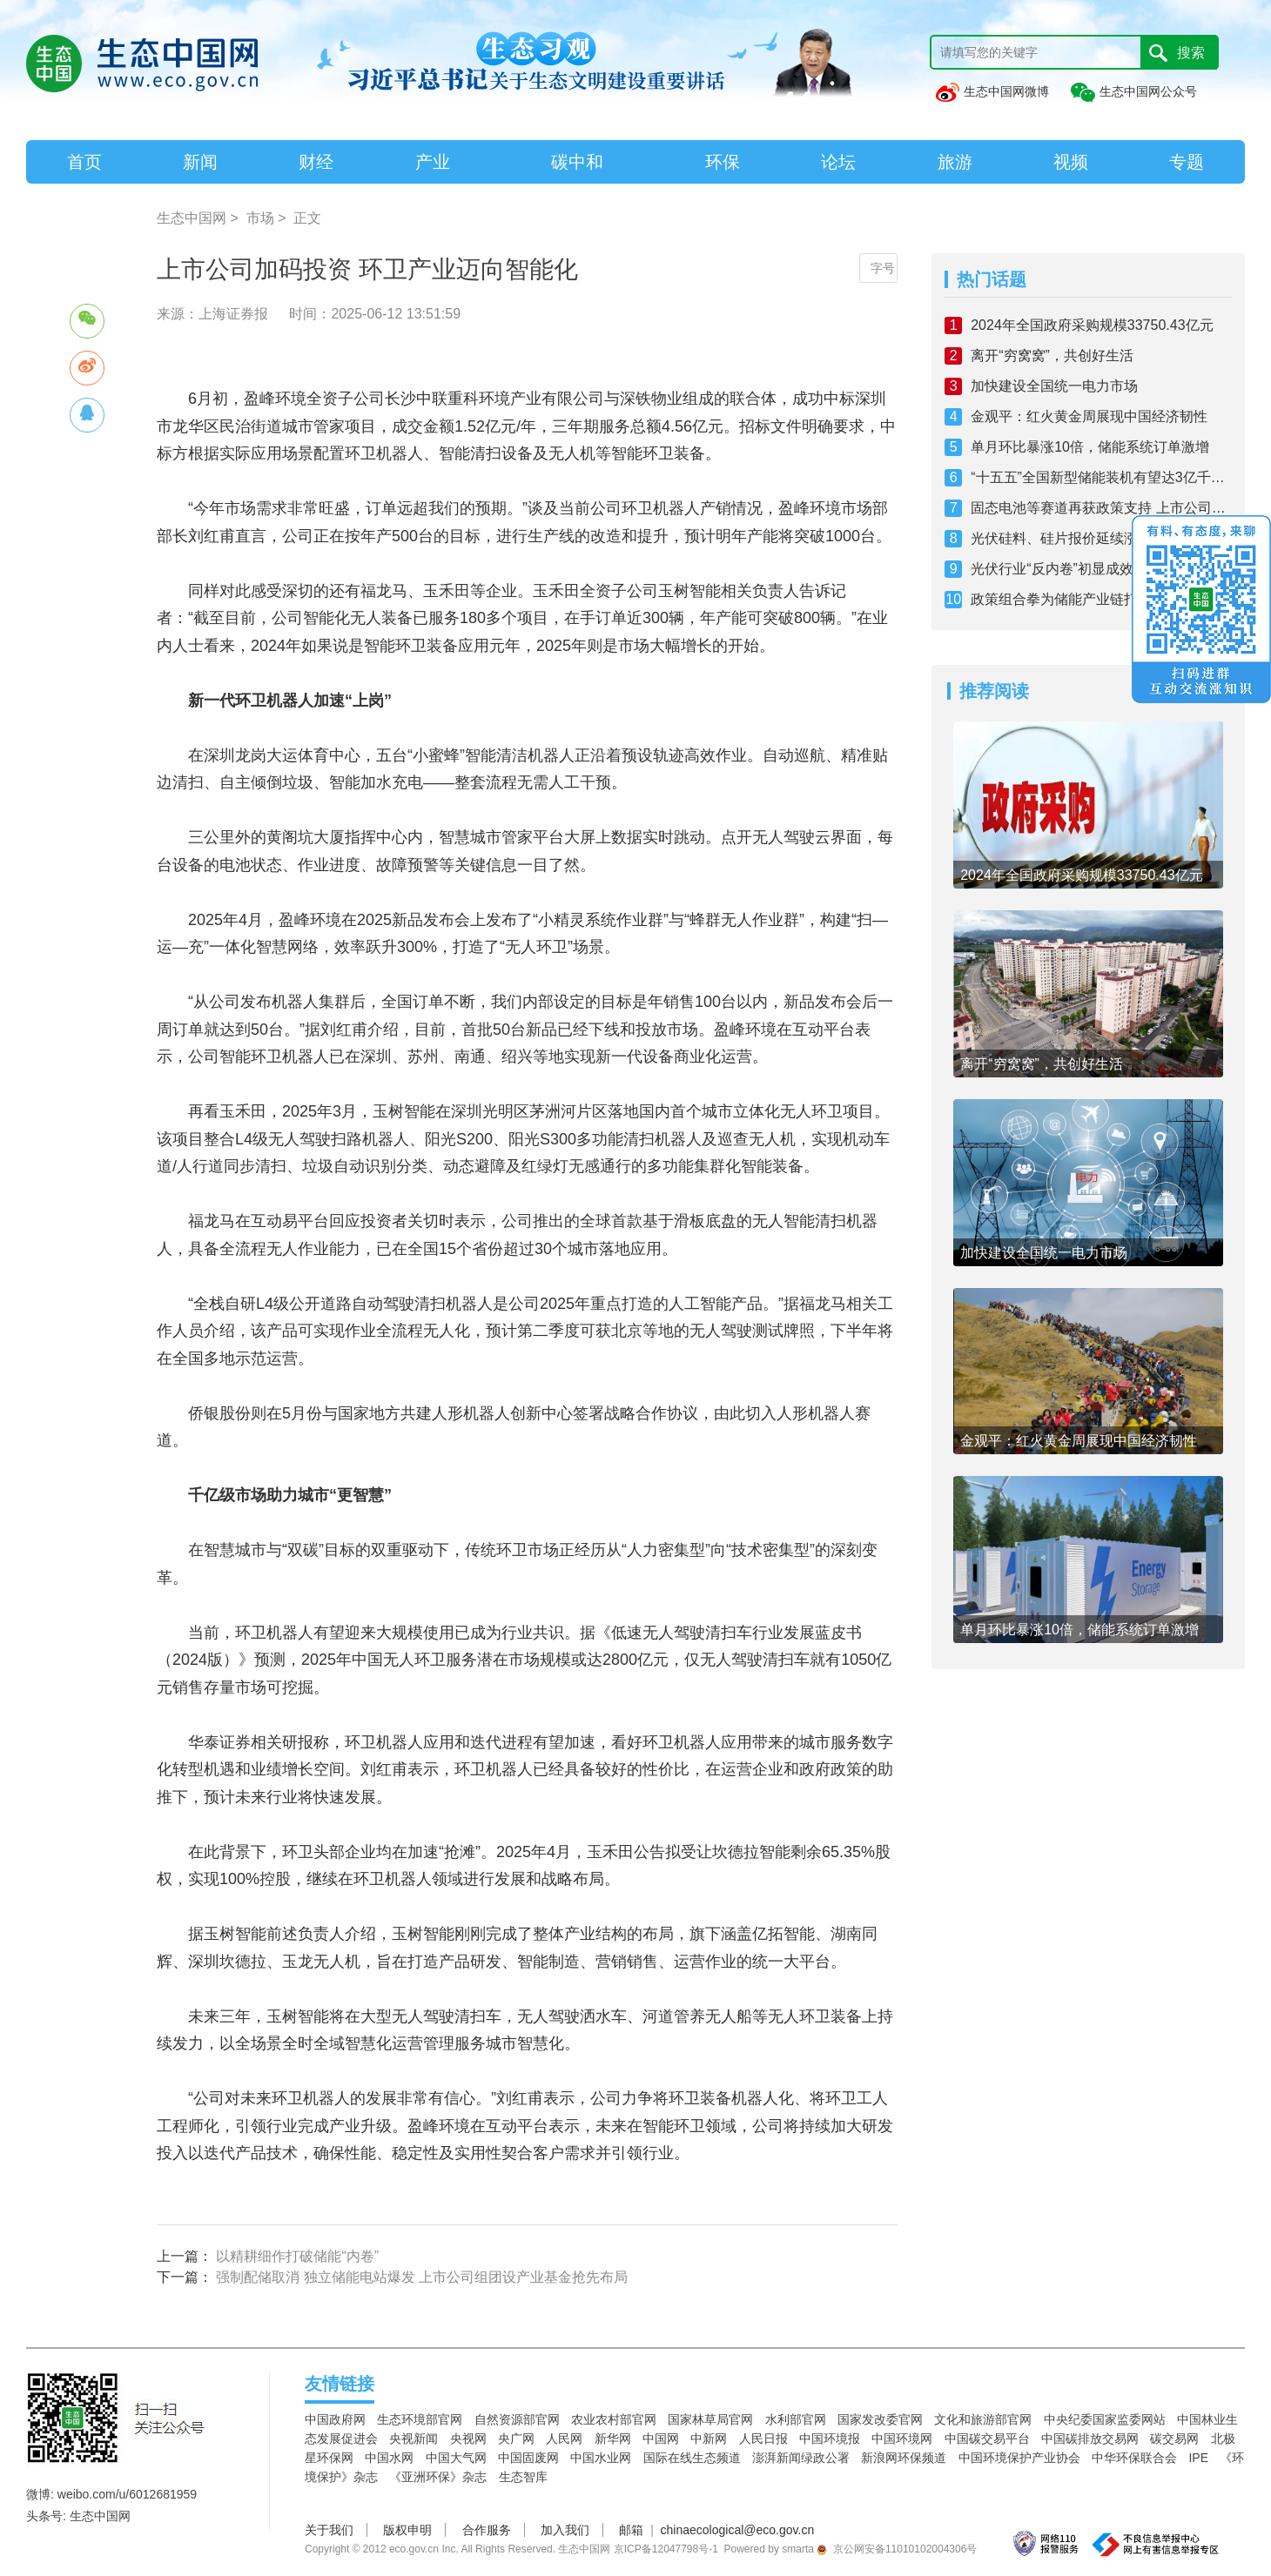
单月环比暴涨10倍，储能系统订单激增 (1090, 446)
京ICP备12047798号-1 (666, 2549)
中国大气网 (456, 2458)
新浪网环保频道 (903, 2458)
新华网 (613, 2438)
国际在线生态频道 (692, 2458)
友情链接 (339, 2383)
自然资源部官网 (517, 2419)
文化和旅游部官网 (983, 2419)
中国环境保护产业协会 (1019, 2458)
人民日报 (763, 2438)
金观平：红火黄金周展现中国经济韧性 (1089, 416)
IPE (1198, 2458)
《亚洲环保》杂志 (438, 2477)
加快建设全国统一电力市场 (1054, 386)
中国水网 (389, 2458)
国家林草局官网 (710, 2419)
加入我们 (565, 2530)
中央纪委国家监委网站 (1105, 2419)
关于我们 (329, 2530)
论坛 (838, 161)
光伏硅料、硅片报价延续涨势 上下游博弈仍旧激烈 (1101, 538)
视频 (1070, 161)
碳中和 (577, 161)
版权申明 (407, 2530)
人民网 (564, 2438)
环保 (722, 161)
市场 (260, 218)
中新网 (708, 2438)
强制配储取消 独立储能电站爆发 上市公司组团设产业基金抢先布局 (422, 2277)
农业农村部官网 (613, 2419)
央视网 (468, 2438)
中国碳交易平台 (987, 2438)
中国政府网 (335, 2419)
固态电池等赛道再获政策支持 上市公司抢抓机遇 (1101, 507)
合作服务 (486, 2530)
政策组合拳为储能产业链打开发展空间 (1089, 599)
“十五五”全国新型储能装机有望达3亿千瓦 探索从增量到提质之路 (1101, 477)
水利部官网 (795, 2419)
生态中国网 (191, 218)
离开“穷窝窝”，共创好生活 (1052, 355)
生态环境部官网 (419, 2419)
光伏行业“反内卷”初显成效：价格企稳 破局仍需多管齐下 (1101, 568)
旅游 (955, 161)
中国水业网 (600, 2458)
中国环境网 (901, 2438)
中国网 (660, 2438)
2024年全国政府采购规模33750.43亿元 (1092, 325)
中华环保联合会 (1134, 2458)
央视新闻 (413, 2438)
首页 (84, 161)
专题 (1186, 161)
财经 (316, 161)
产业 (432, 161)
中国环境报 (829, 2438)
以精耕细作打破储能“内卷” (297, 2256)
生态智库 (523, 2477)
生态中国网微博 (991, 91)
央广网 (516, 2438)
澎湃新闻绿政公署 (801, 2458)
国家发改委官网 (880, 2419)
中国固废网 (528, 2458)
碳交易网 (1174, 2438)
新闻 (200, 161)
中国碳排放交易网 (1090, 2438)
